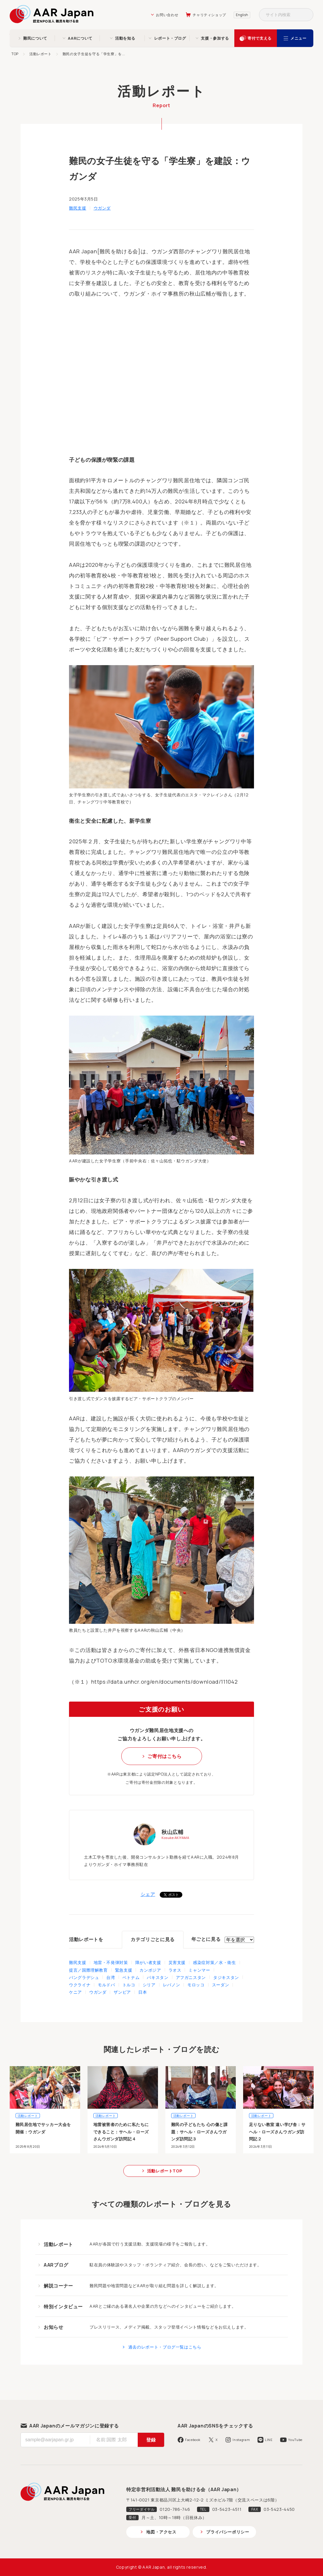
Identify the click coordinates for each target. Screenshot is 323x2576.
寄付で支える (260, 38)
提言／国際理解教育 (88, 1970)
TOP (14, 53)
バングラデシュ (84, 1977)
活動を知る (125, 38)
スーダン (220, 1984)
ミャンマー (199, 1970)
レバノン (171, 1984)
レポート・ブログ (170, 38)
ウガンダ (102, 208)
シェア (148, 1894)
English (242, 14)
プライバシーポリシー (227, 2532)
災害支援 (177, 1962)
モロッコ (196, 1984)
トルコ (128, 1984)
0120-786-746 (175, 2509)
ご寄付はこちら (164, 1756)
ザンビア (122, 1992)
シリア (149, 1984)
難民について (35, 38)
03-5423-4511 (227, 2509)
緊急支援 (123, 1970)
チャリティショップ (209, 14)
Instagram (241, 2439)
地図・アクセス (161, 2532)
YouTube (295, 2439)
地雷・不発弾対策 (111, 1962)
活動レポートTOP (164, 2171)
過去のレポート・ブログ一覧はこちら (164, 2347)
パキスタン (157, 1977)
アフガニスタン (191, 1977)
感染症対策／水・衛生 (214, 1962)
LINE (269, 2439)
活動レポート (40, 53)
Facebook (193, 2439)
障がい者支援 (148, 1962)
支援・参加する (215, 38)
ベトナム (131, 1977)
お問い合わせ (167, 14)
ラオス (175, 1970)
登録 (151, 2440)
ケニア (75, 1992)
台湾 (110, 1977)
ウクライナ (79, 1984)
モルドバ (106, 1984)
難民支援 (77, 208)
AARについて (80, 38)
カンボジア (150, 1970)
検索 (306, 14)
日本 (142, 1992)
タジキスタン (226, 1977)
